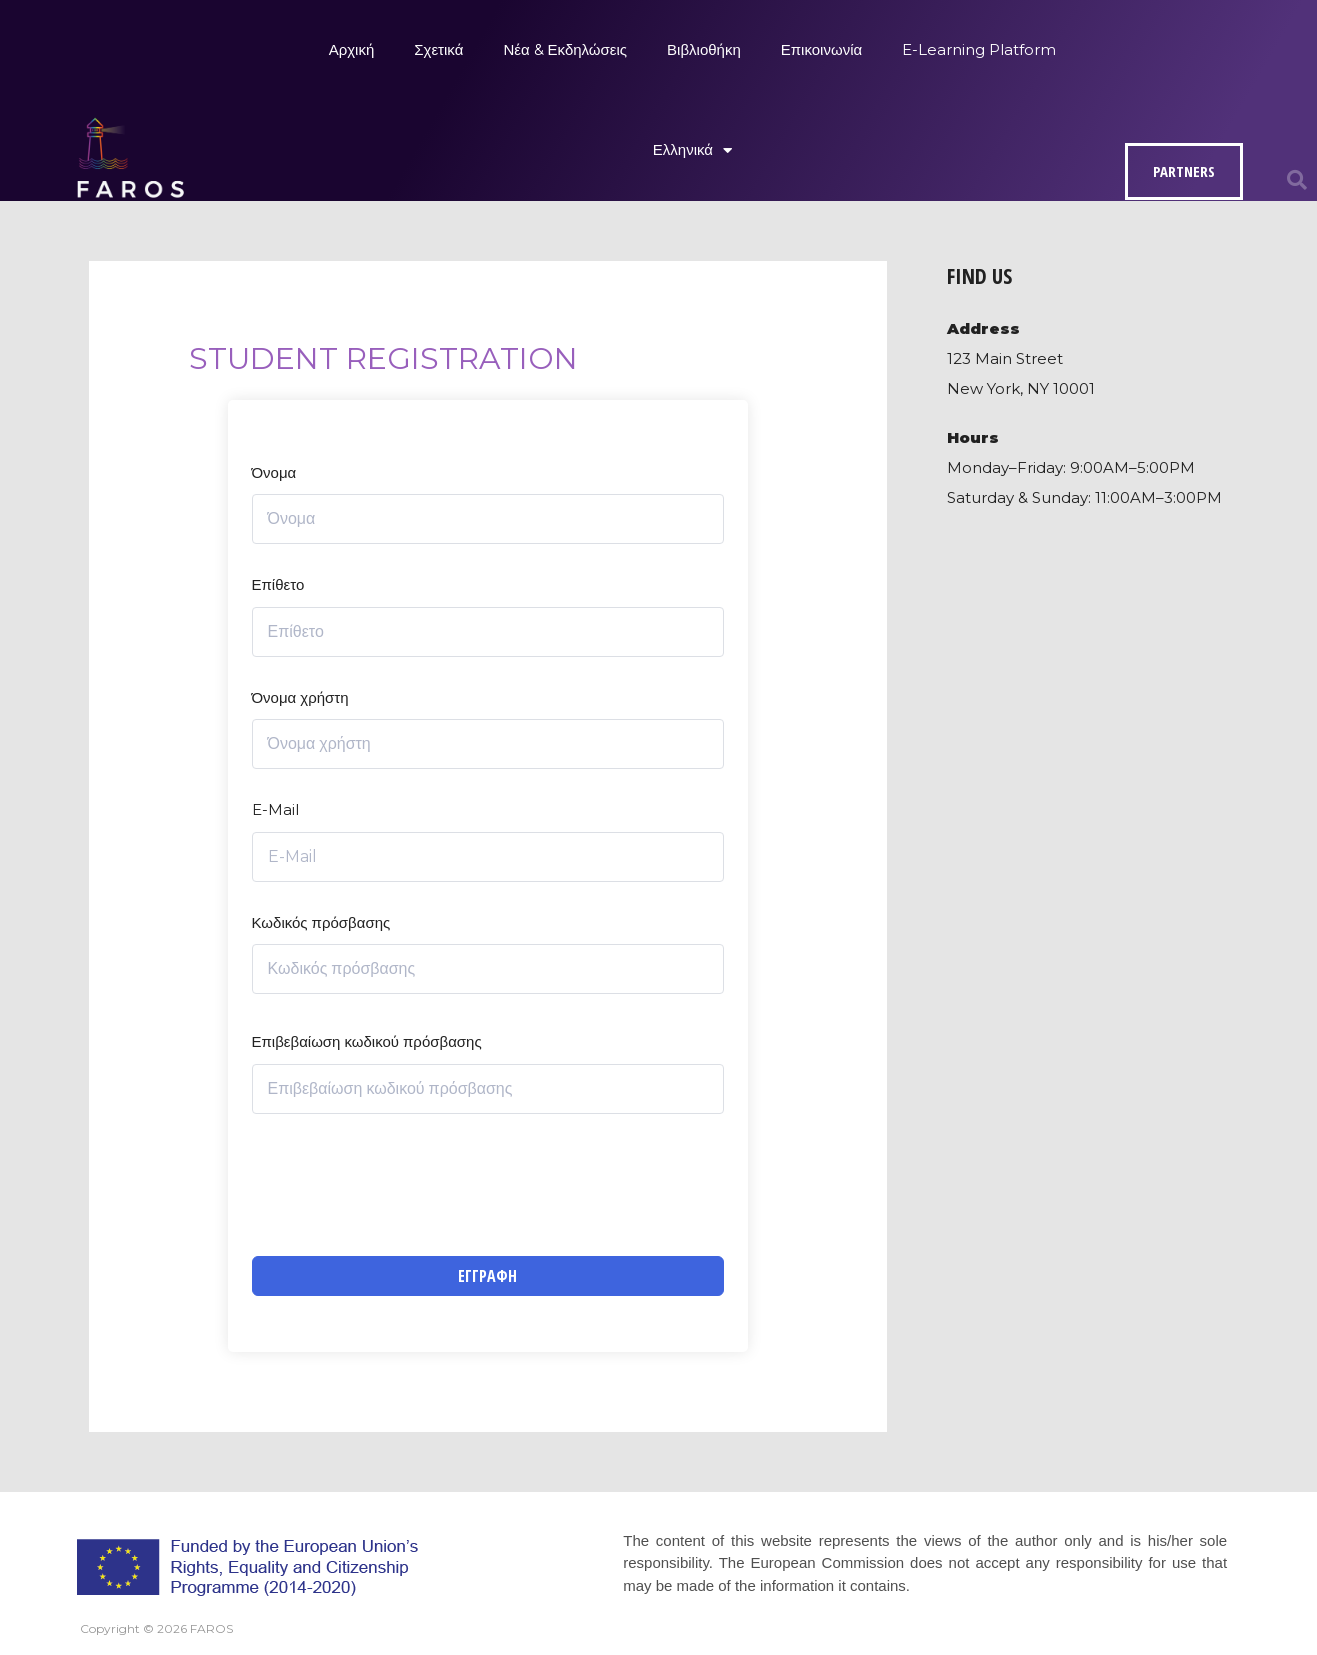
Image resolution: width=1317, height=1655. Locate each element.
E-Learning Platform (979, 49)
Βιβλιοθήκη (704, 49)
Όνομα (274, 472)
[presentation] (404, 1185)
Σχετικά (438, 49)
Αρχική (352, 49)
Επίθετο (278, 584)
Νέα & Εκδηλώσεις (565, 49)
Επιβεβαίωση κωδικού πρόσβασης (367, 1041)
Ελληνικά (692, 150)
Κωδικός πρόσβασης (321, 922)
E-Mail (275, 809)
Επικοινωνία (821, 49)
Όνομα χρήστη (300, 697)
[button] (1297, 180)
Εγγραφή (487, 1276)
